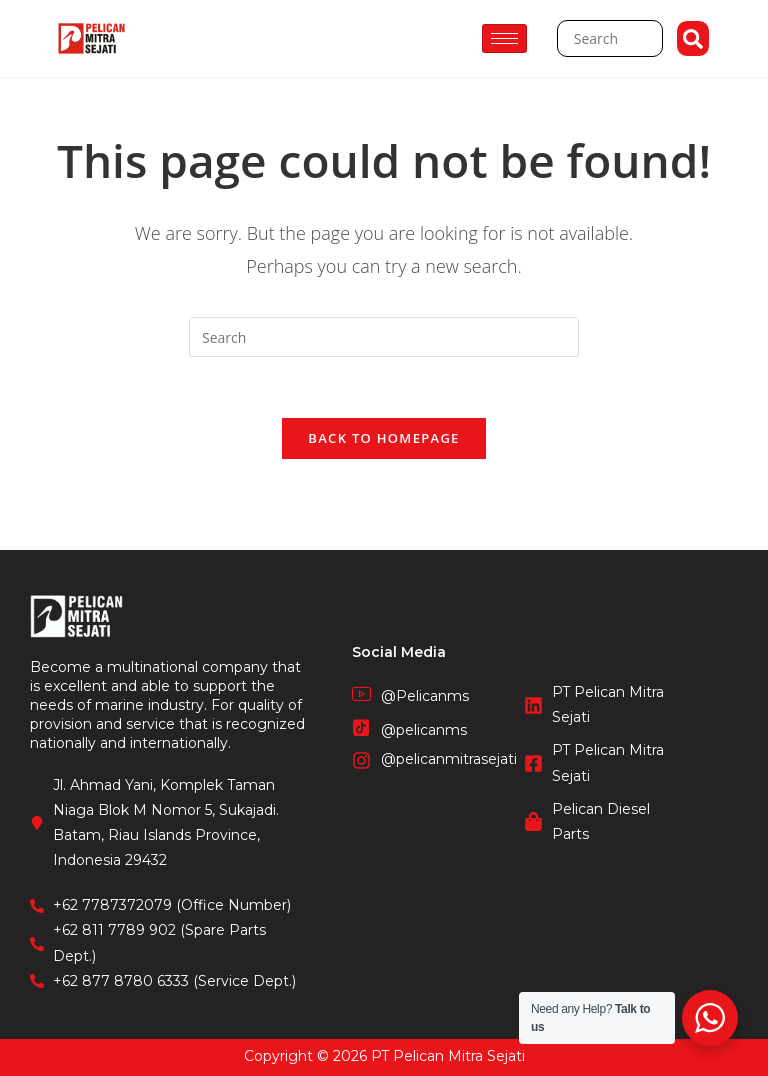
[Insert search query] (384, 337)
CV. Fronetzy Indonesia (384, 1044)
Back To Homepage (383, 438)
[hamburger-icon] (504, 38)
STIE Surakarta (384, 1065)
